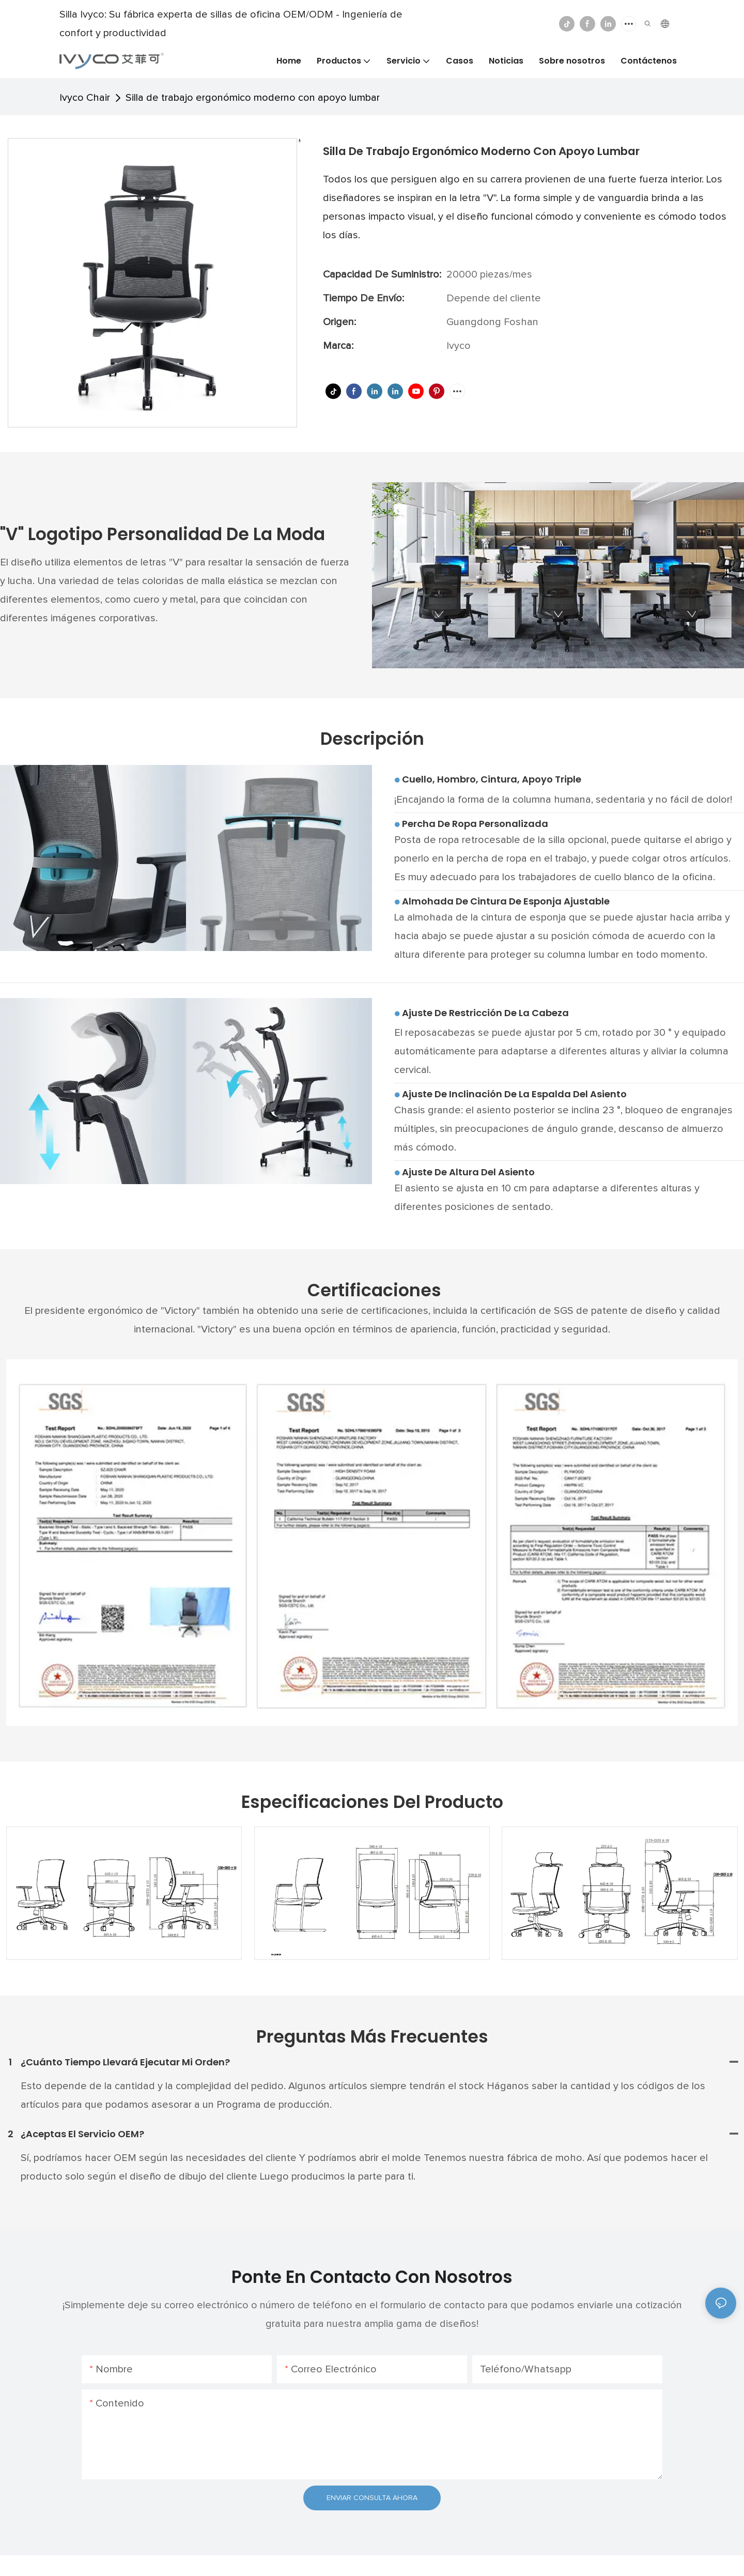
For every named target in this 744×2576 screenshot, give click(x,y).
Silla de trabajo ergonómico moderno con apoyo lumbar (253, 98)
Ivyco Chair (84, 98)
